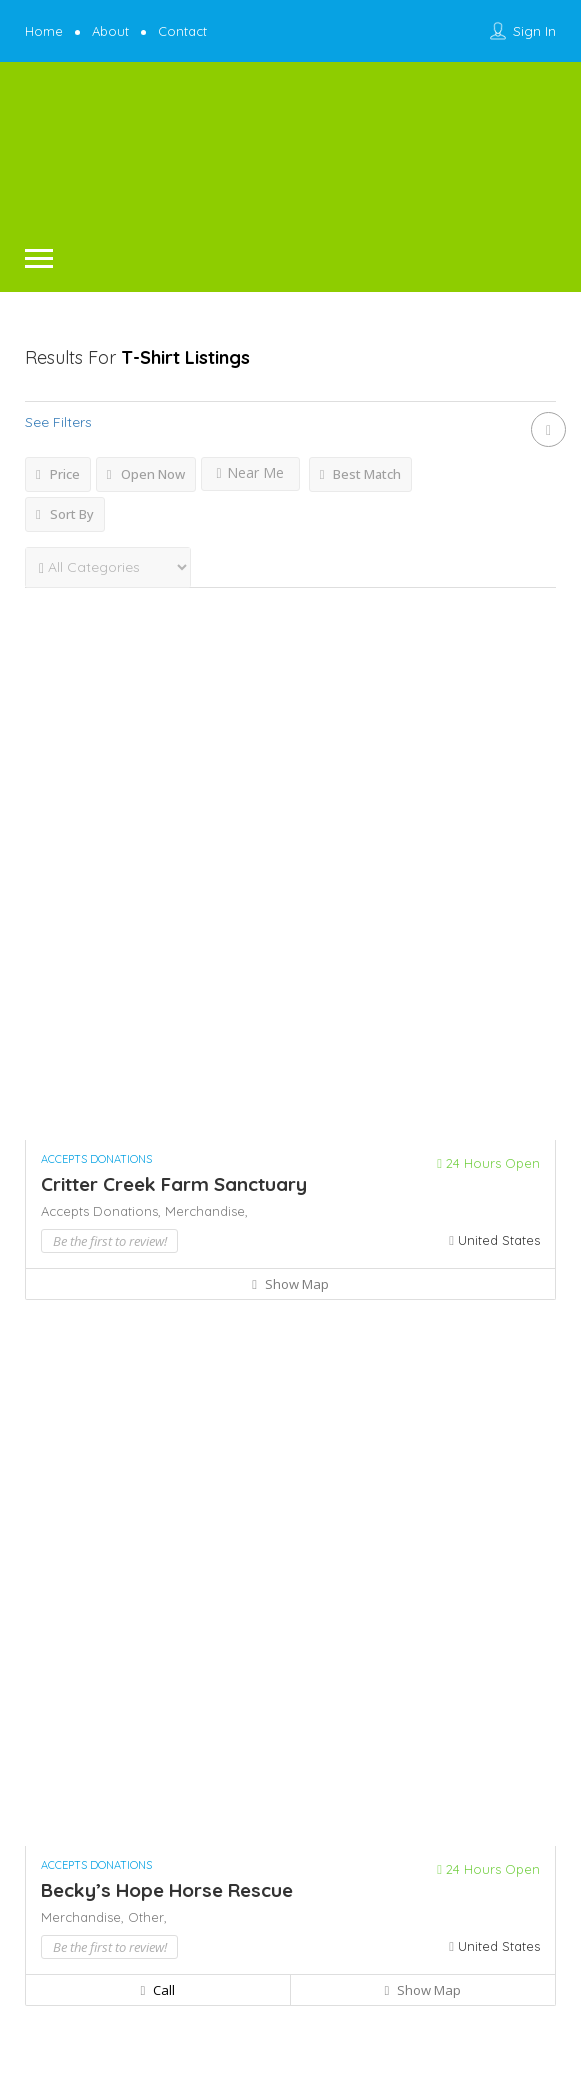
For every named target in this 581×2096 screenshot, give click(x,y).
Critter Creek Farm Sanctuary (174, 1184)
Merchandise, (206, 1211)
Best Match (361, 474)
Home (44, 31)
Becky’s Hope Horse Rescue (167, 1890)
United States (499, 1240)
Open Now (146, 474)
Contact (182, 31)
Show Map (290, 1284)
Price (58, 474)
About (110, 31)
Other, (147, 1917)
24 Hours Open (488, 1163)
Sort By (65, 514)
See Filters (58, 422)
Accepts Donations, (103, 1211)
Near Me (250, 472)
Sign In (534, 31)
